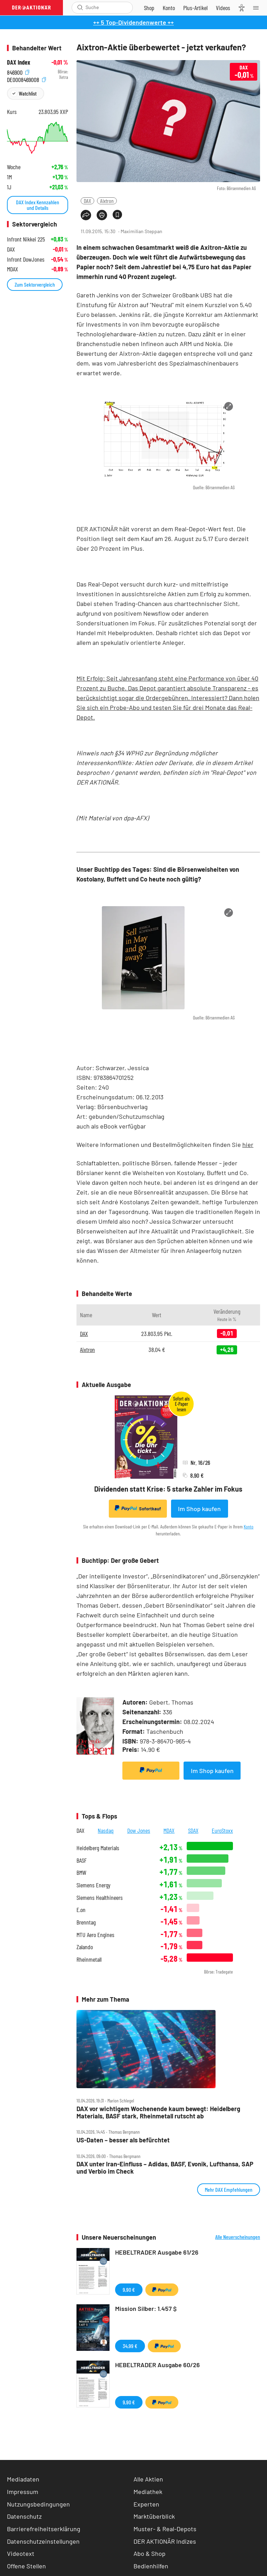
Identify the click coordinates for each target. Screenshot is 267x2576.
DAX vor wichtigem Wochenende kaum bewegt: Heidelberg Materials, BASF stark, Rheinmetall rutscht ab (158, 2112)
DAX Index (18, 62)
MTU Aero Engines (95, 1934)
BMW (81, 1872)
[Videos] (223, 7)
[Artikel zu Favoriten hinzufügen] (117, 214)
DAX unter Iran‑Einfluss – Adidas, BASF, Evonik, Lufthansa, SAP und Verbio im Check (164, 2167)
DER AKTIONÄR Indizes (165, 2541)
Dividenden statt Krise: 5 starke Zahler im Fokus (168, 1489)
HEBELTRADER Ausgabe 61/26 (157, 2252)
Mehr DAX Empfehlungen (228, 2189)
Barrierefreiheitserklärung (43, 2529)
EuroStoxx (222, 1830)
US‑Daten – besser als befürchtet (123, 2140)
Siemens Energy (93, 1885)
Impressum (22, 2491)
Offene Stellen (26, 2566)
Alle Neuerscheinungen (237, 2237)
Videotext (20, 2553)
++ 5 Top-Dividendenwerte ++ (133, 22)
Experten (146, 2504)
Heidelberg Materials (97, 1848)
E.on (81, 1909)
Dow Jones (138, 1830)
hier (247, 1144)
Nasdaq (106, 1830)
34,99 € (130, 2346)
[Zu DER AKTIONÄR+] (195, 7)
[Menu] (258, 7)
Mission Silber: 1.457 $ (146, 2308)
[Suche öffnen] (80, 7)
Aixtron (107, 200)
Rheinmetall (89, 1959)
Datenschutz (24, 2516)
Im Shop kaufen (199, 1508)
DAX (87, 200)
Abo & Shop (149, 2553)
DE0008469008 (26, 79)
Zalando (84, 1947)
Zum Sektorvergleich (35, 284)
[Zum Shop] (149, 7)
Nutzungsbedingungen (38, 2504)
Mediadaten (23, 2479)
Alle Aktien (148, 2479)
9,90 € (129, 2289)
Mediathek (148, 2491)
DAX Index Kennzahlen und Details (37, 205)
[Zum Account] (169, 7)
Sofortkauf (138, 1508)
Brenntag (86, 1922)
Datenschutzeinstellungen (43, 2541)
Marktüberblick (154, 2516)
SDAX (193, 1830)
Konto (248, 1526)
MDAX (169, 1830)
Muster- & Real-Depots (165, 2529)
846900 (18, 72)
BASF (81, 1860)
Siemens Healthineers (99, 1897)
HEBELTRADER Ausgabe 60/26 (157, 2365)
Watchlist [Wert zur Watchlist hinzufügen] (28, 93)
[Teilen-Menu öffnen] (86, 215)
